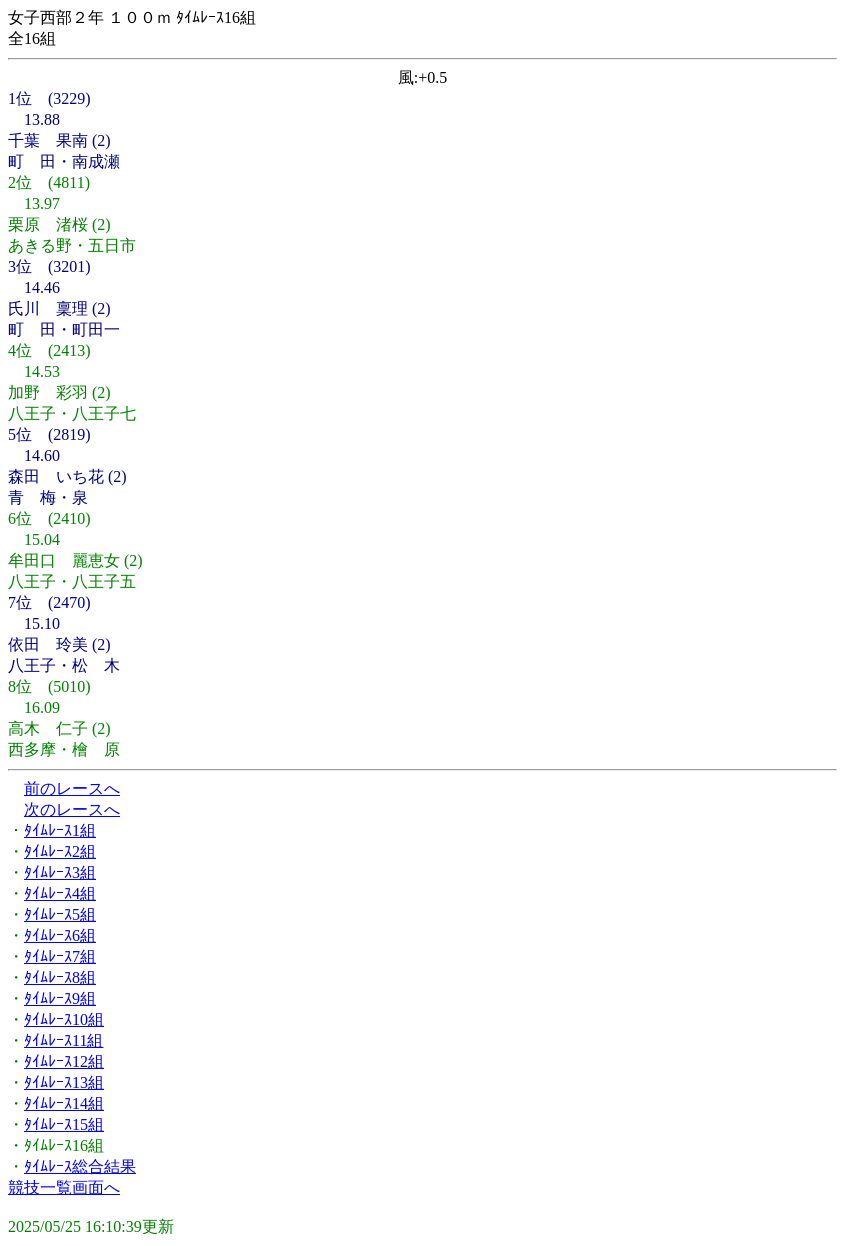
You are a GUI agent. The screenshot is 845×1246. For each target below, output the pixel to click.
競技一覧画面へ (64, 1187)
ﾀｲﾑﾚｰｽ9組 (60, 998)
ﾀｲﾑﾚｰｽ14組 (64, 1103)
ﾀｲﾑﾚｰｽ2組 (60, 851)
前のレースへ (72, 788)
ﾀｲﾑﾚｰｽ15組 (64, 1124)
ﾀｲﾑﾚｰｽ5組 (60, 914)
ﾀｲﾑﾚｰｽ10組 (64, 1019)
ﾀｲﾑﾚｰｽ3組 (60, 872)
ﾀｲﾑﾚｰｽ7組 (60, 956)
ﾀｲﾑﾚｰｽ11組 (63, 1040)
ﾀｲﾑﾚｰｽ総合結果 (80, 1166)
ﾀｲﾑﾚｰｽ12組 (64, 1061)
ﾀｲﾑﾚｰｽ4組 (60, 893)
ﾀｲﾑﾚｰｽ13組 (64, 1082)
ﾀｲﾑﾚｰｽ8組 (60, 977)
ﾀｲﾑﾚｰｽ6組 (60, 935)
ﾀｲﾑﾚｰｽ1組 (60, 830)
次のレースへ (72, 809)
